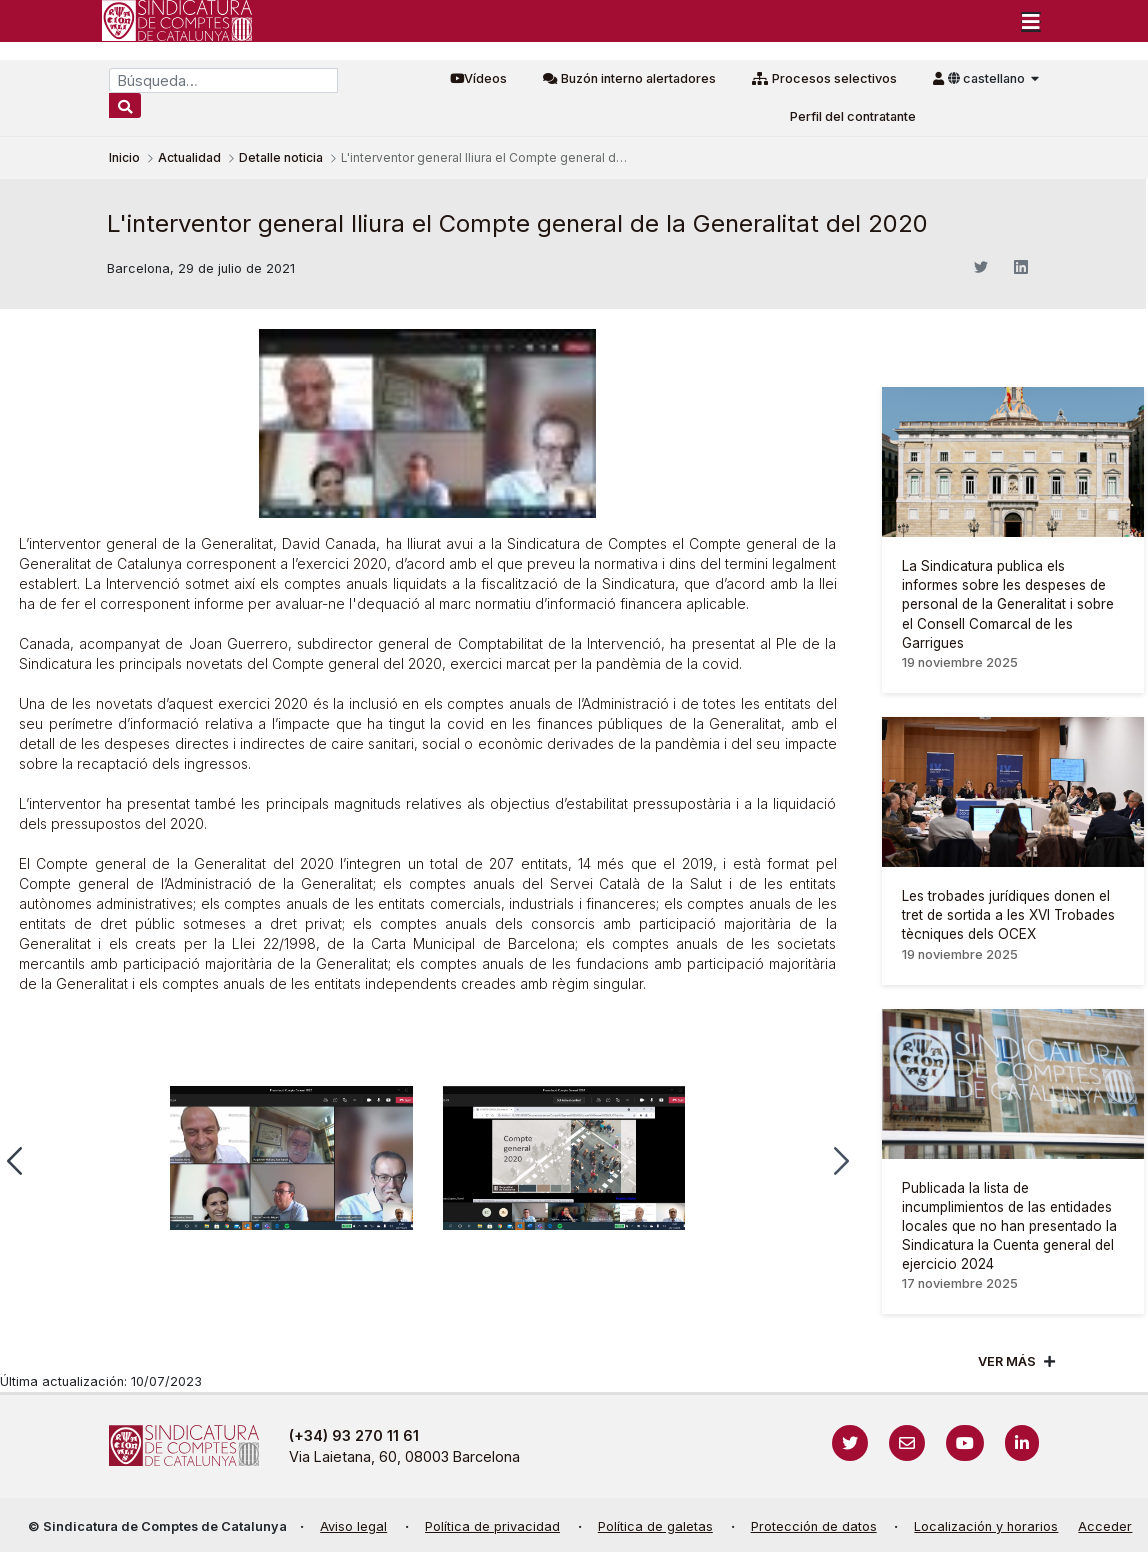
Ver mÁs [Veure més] (1007, 1361)
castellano (988, 78)
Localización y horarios (986, 1526)
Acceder (1105, 1526)
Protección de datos (814, 1526)
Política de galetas (655, 1526)
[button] (841, 1161)
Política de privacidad (492, 1526)
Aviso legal (353, 1526)
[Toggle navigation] (1031, 21)
